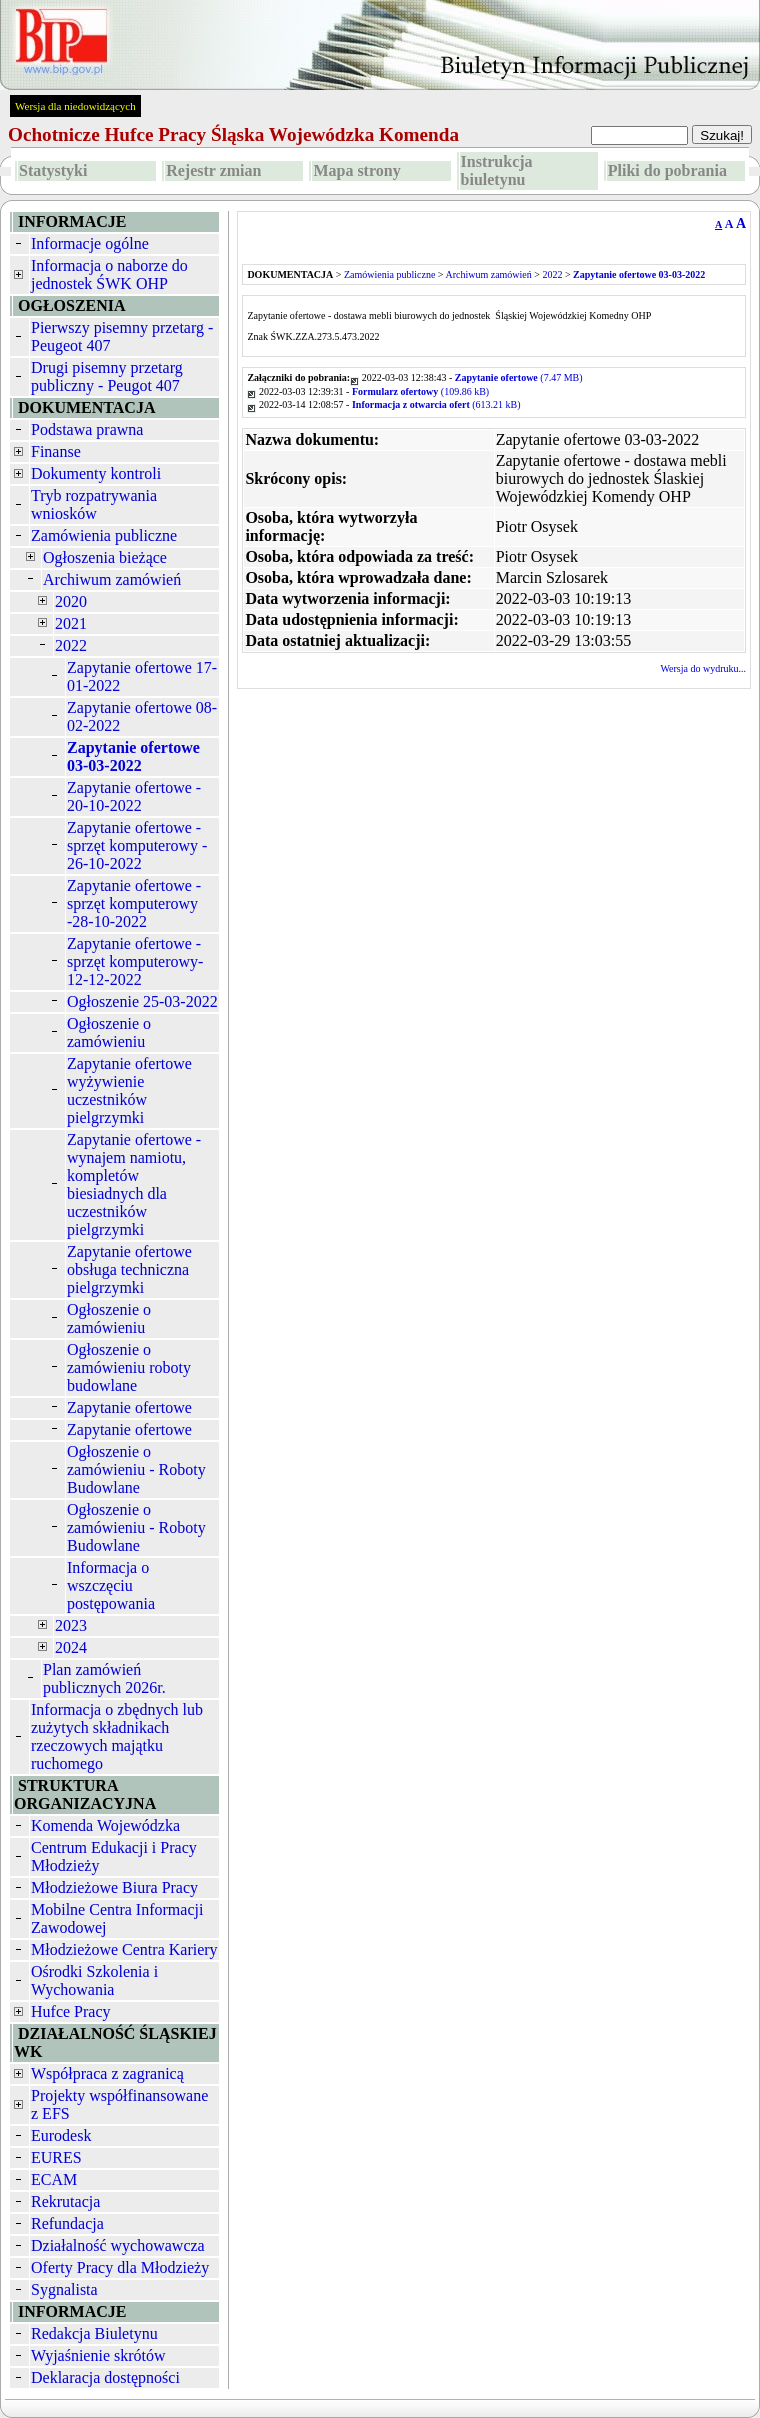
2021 (71, 623)
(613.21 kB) (436, 404)
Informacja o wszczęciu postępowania (111, 1585)
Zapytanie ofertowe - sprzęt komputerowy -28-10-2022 (134, 903)
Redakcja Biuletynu (94, 2333)
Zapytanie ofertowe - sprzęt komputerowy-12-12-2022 (135, 961)
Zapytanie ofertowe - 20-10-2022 (134, 796)
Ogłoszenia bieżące (105, 557)
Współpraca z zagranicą (107, 2073)
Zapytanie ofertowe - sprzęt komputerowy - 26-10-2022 (137, 845)
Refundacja (67, 2223)
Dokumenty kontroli (96, 473)
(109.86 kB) (420, 391)
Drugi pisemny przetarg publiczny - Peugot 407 (107, 376)
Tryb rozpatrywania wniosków (94, 504)
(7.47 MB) (519, 377)
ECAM (54, 2179)
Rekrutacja (65, 2201)
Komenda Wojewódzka (105, 1825)
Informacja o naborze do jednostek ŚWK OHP (109, 274)
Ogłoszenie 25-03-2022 (142, 1001)
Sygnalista (64, 2289)
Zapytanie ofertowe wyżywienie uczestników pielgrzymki (129, 1090)
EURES (56, 2157)
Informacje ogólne (90, 243)
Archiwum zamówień (112, 579)
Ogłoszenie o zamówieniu (109, 1032)
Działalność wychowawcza (118, 2245)
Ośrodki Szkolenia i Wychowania (94, 1980)
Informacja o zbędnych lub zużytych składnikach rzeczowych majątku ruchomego (117, 1736)
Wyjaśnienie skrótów (98, 2355)
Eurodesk (61, 2135)
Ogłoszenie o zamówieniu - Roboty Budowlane (136, 1469)
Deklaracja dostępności (105, 2377)
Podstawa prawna (87, 429)
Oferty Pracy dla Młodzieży (120, 2267)
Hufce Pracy (71, 2011)
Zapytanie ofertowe (129, 1407)
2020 (71, 601)
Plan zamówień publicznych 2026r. (104, 1678)
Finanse (56, 451)
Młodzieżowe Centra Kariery (124, 1949)
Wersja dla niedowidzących (75, 106)
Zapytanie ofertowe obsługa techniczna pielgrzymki (129, 1269)
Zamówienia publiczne (104, 535)
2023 (71, 1625)
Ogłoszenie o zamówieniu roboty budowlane (129, 1367)
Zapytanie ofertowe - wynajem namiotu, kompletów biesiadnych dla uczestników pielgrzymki (134, 1184)
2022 (71, 645)
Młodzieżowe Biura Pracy (114, 1887)
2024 (71, 1647)
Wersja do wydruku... (703, 668)
